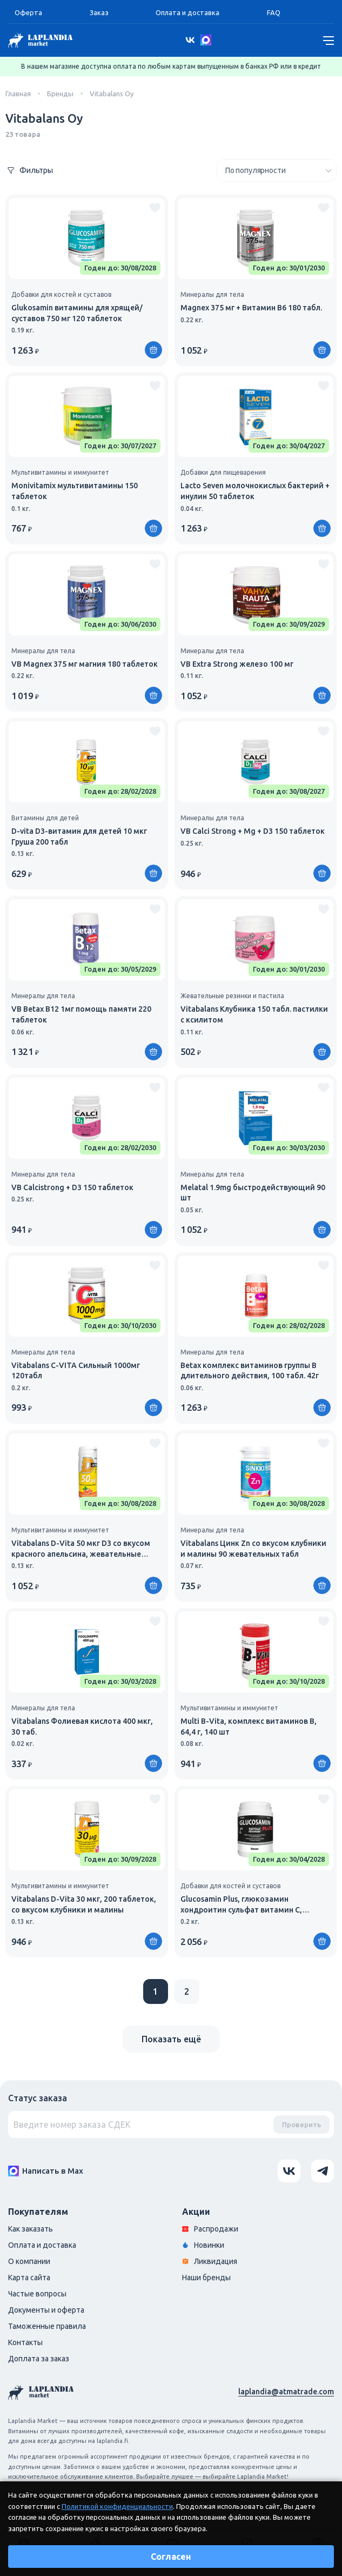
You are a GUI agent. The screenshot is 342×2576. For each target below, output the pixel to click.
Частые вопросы (37, 2293)
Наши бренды (206, 2277)
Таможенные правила (47, 2326)
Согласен (171, 2556)
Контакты (25, 2342)
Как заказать (30, 2229)
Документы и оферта (46, 2310)
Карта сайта (29, 2277)
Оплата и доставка (187, 12)
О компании (29, 2261)
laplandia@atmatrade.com (286, 2391)
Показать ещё (171, 2039)
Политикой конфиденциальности (117, 2506)
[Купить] (153, 349)
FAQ (273, 12)
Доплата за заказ (38, 2358)
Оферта (28, 12)
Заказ (99, 12)
